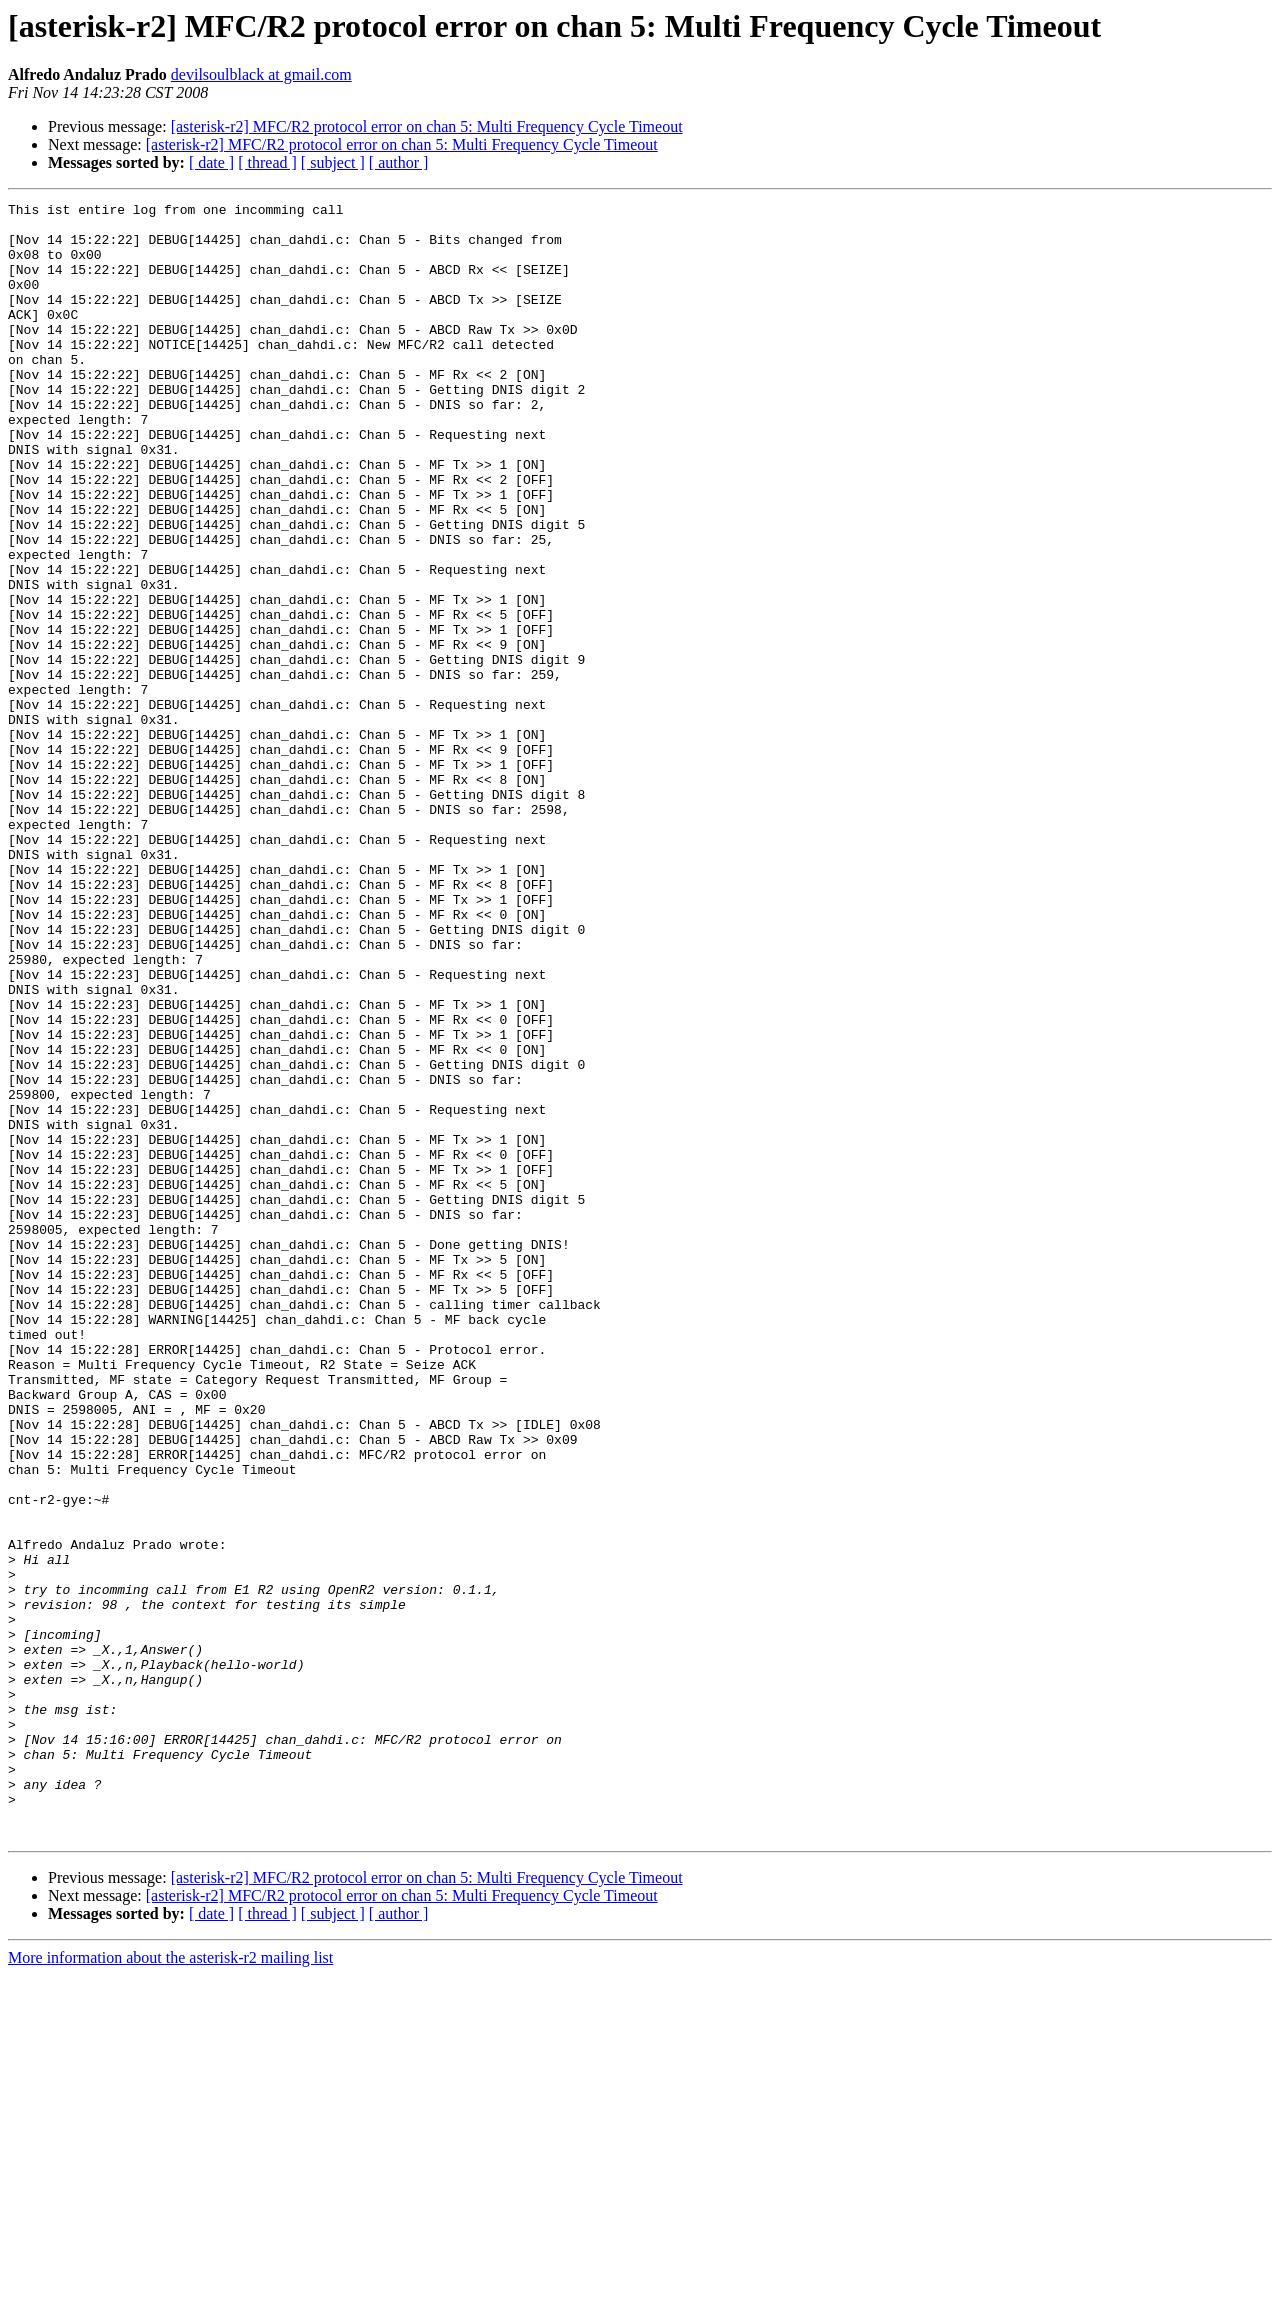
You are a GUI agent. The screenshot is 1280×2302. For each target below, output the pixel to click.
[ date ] (211, 162)
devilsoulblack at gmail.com (261, 74)
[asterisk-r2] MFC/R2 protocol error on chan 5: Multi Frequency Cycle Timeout (427, 126)
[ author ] (399, 162)
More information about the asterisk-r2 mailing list (170, 2284)
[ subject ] (333, 162)
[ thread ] (267, 162)
